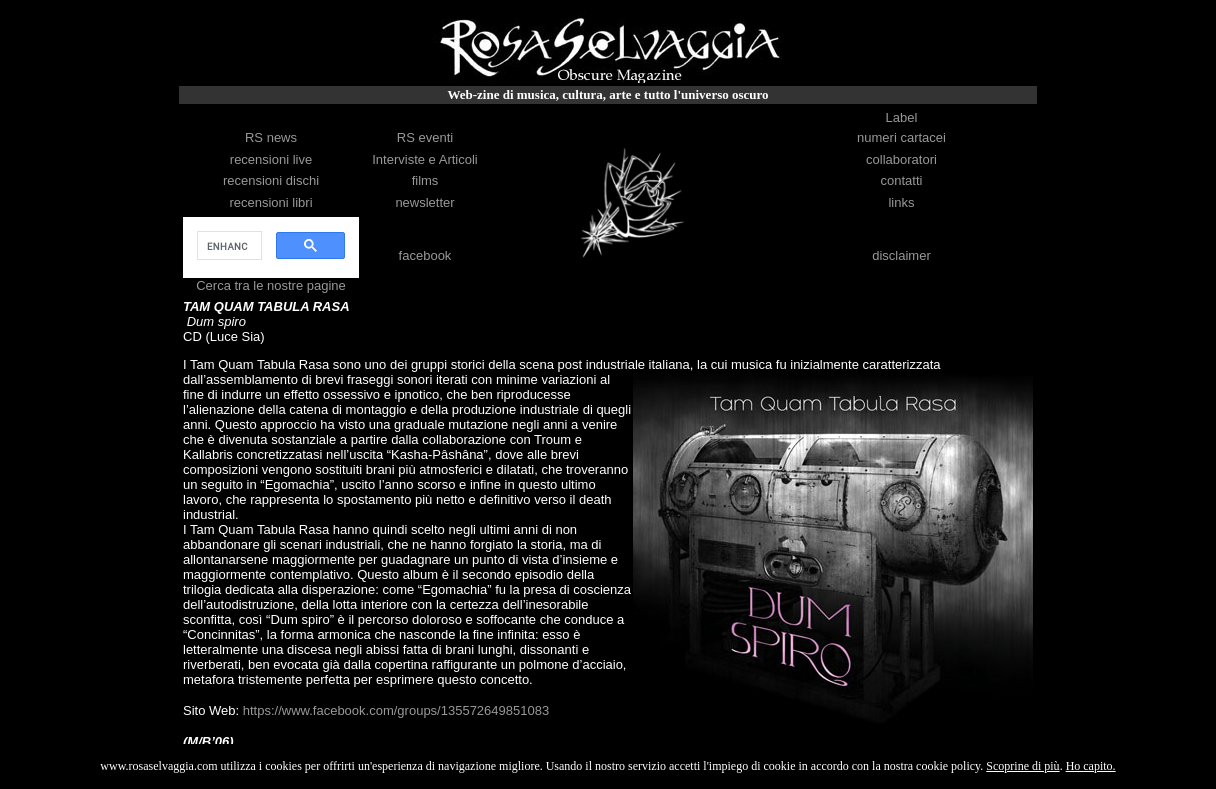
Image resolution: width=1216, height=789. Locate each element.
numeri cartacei (901, 137)
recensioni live (271, 159)
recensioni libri (270, 202)
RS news (271, 137)
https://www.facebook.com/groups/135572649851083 (396, 710)
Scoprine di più (1022, 766)
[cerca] (227, 246)
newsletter (424, 202)
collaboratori (901, 159)
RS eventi (425, 137)
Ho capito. (1091, 766)
